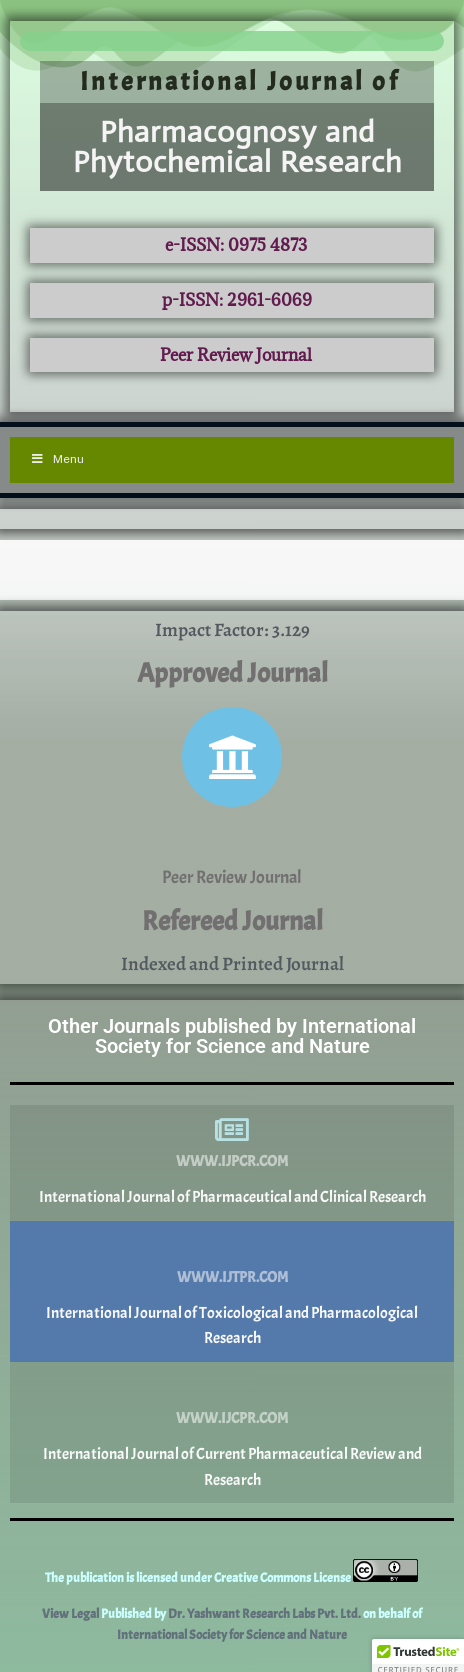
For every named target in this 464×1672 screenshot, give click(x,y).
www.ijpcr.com (232, 1161)
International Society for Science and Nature (232, 1635)
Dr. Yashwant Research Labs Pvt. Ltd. (265, 1614)
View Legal (71, 1614)
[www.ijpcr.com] (232, 1130)
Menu (57, 459)
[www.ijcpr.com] (232, 1387)
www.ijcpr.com (232, 1418)
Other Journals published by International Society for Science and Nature (232, 1036)
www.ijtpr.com (232, 1277)
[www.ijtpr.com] (232, 1246)
